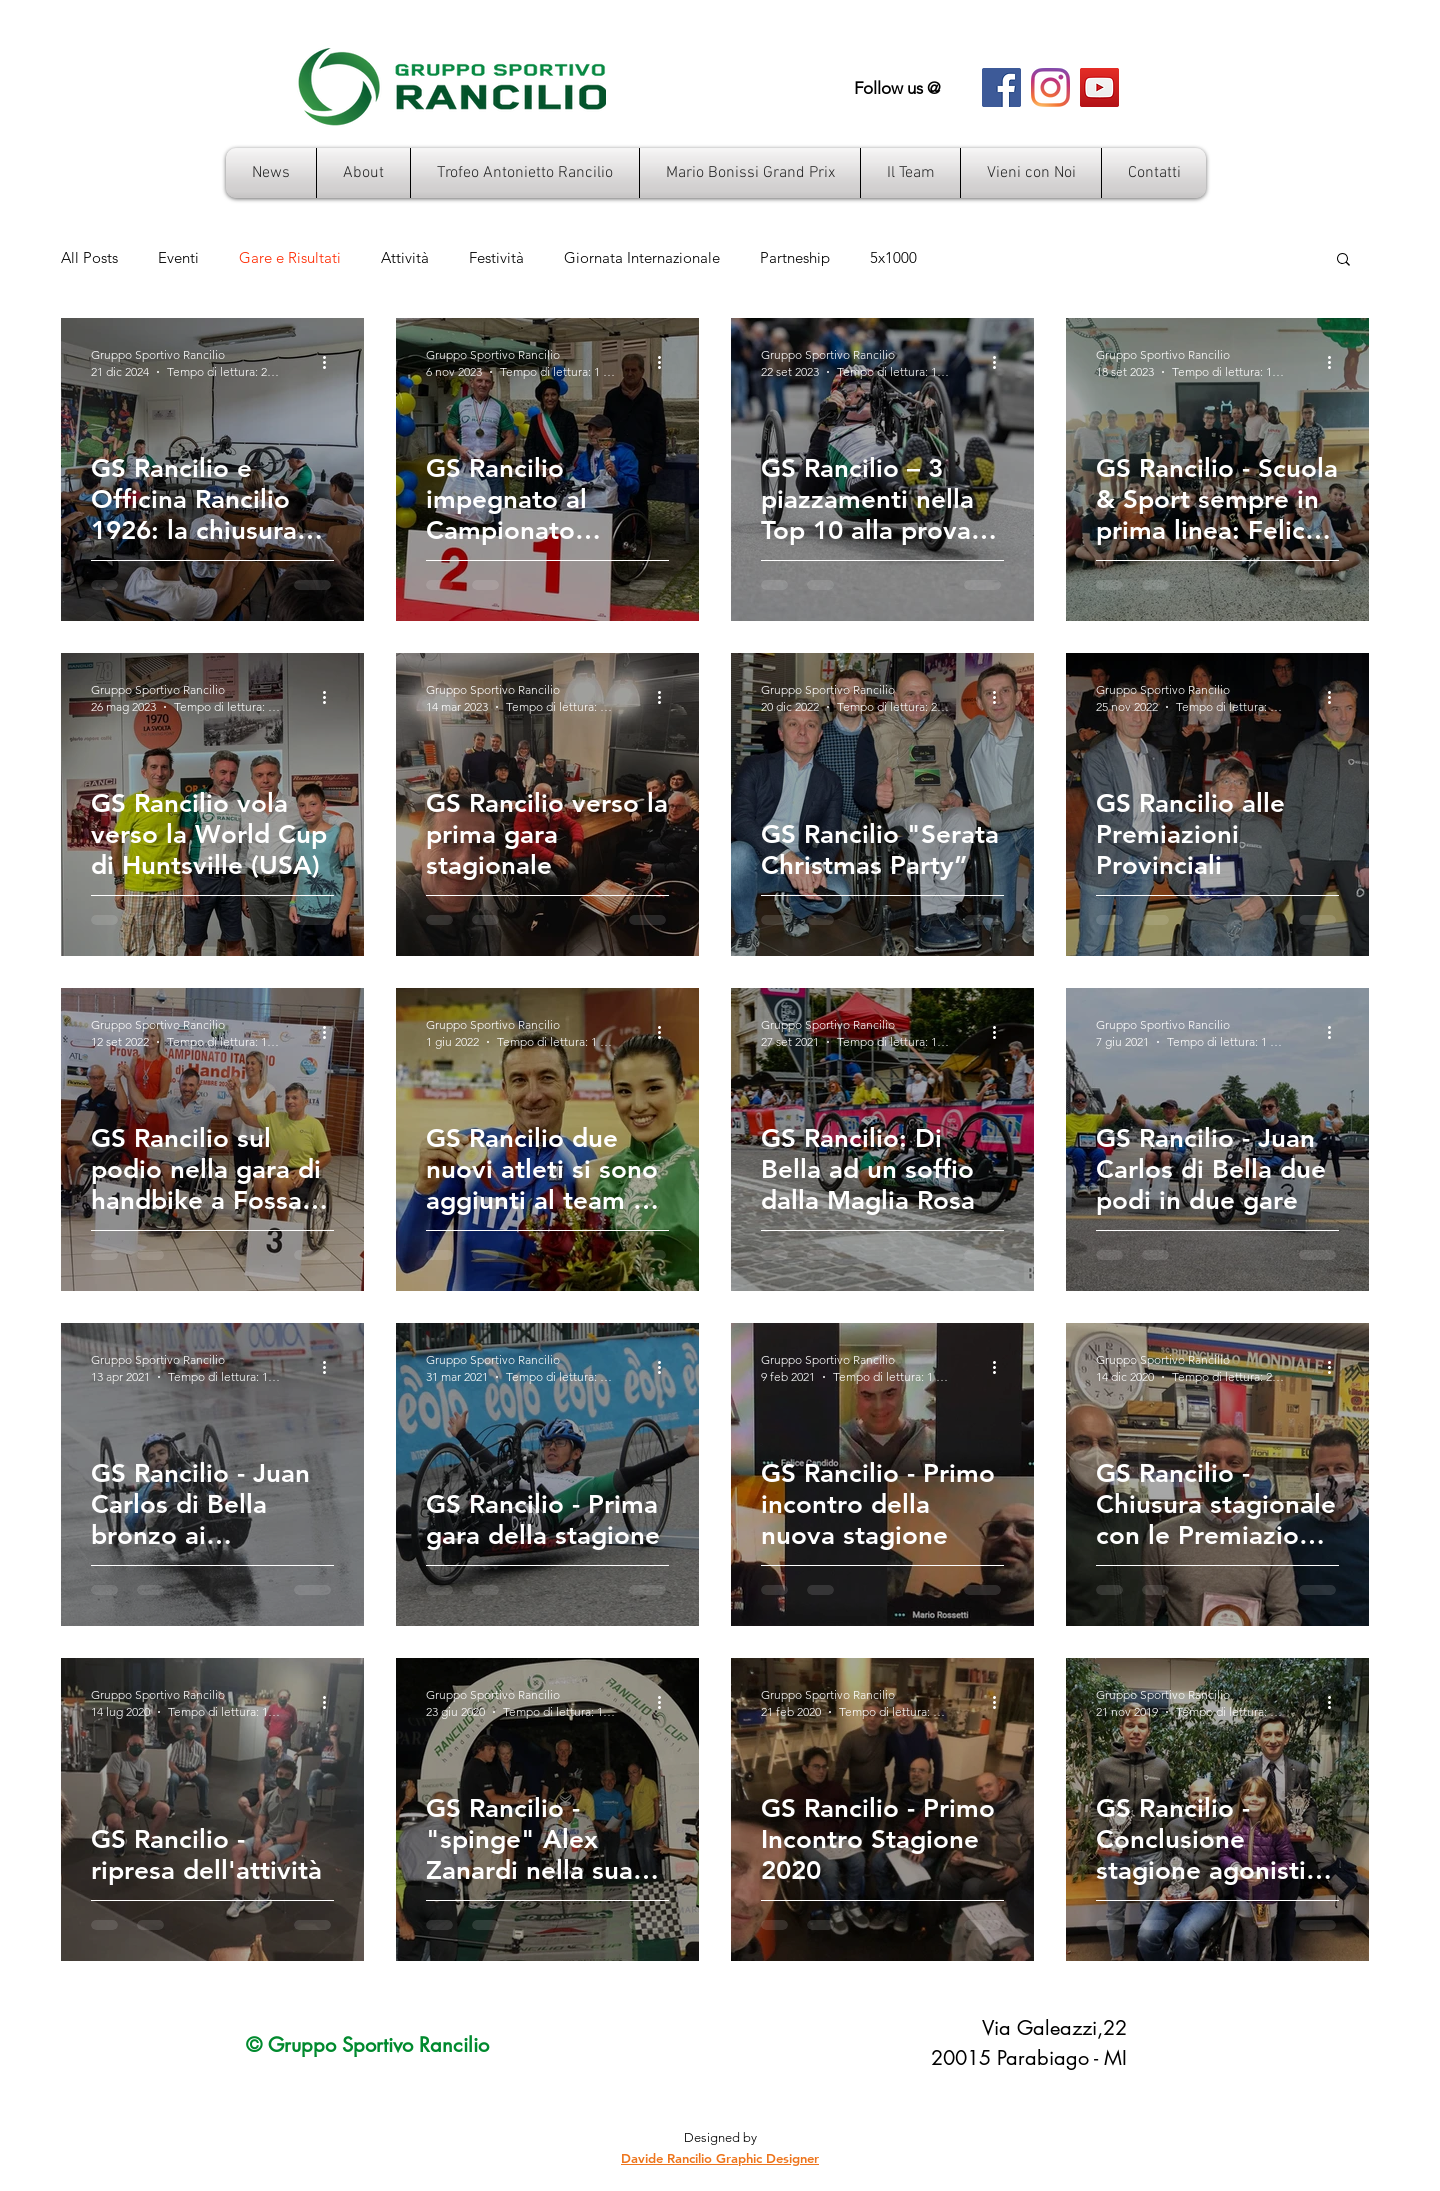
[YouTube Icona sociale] (1099, 87)
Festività (496, 258)
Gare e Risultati (290, 258)
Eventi (178, 258)
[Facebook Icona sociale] (1001, 87)
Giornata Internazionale (642, 258)
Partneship (795, 258)
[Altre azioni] (331, 362)
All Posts (89, 258)
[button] (1343, 260)
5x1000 (893, 258)
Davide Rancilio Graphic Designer (720, 2158)
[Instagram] (1050, 87)
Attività (405, 258)
